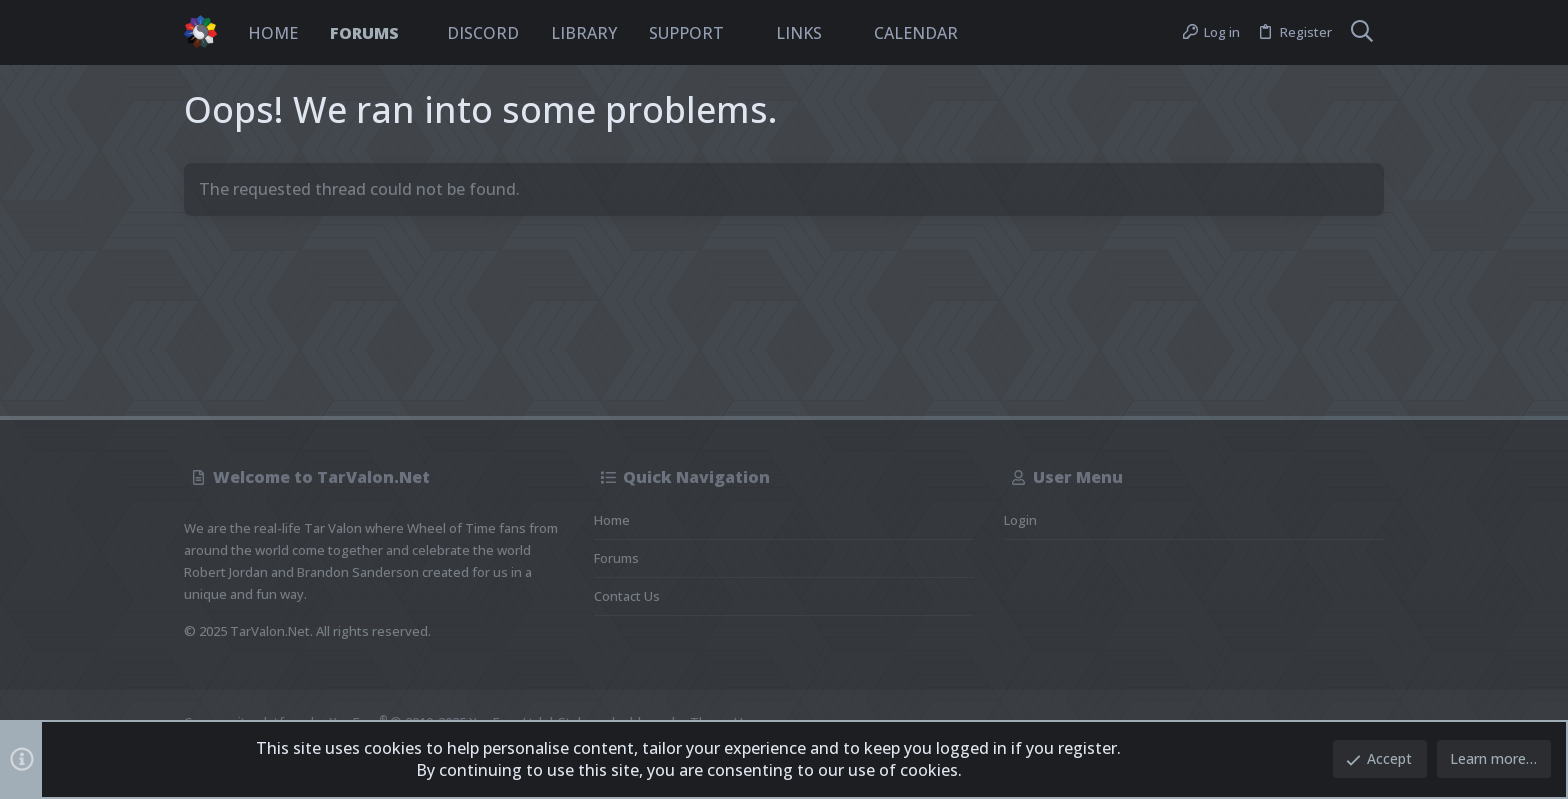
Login (1020, 520)
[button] (416, 33)
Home (612, 520)
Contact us (627, 596)
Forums (616, 558)
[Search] (1362, 33)
